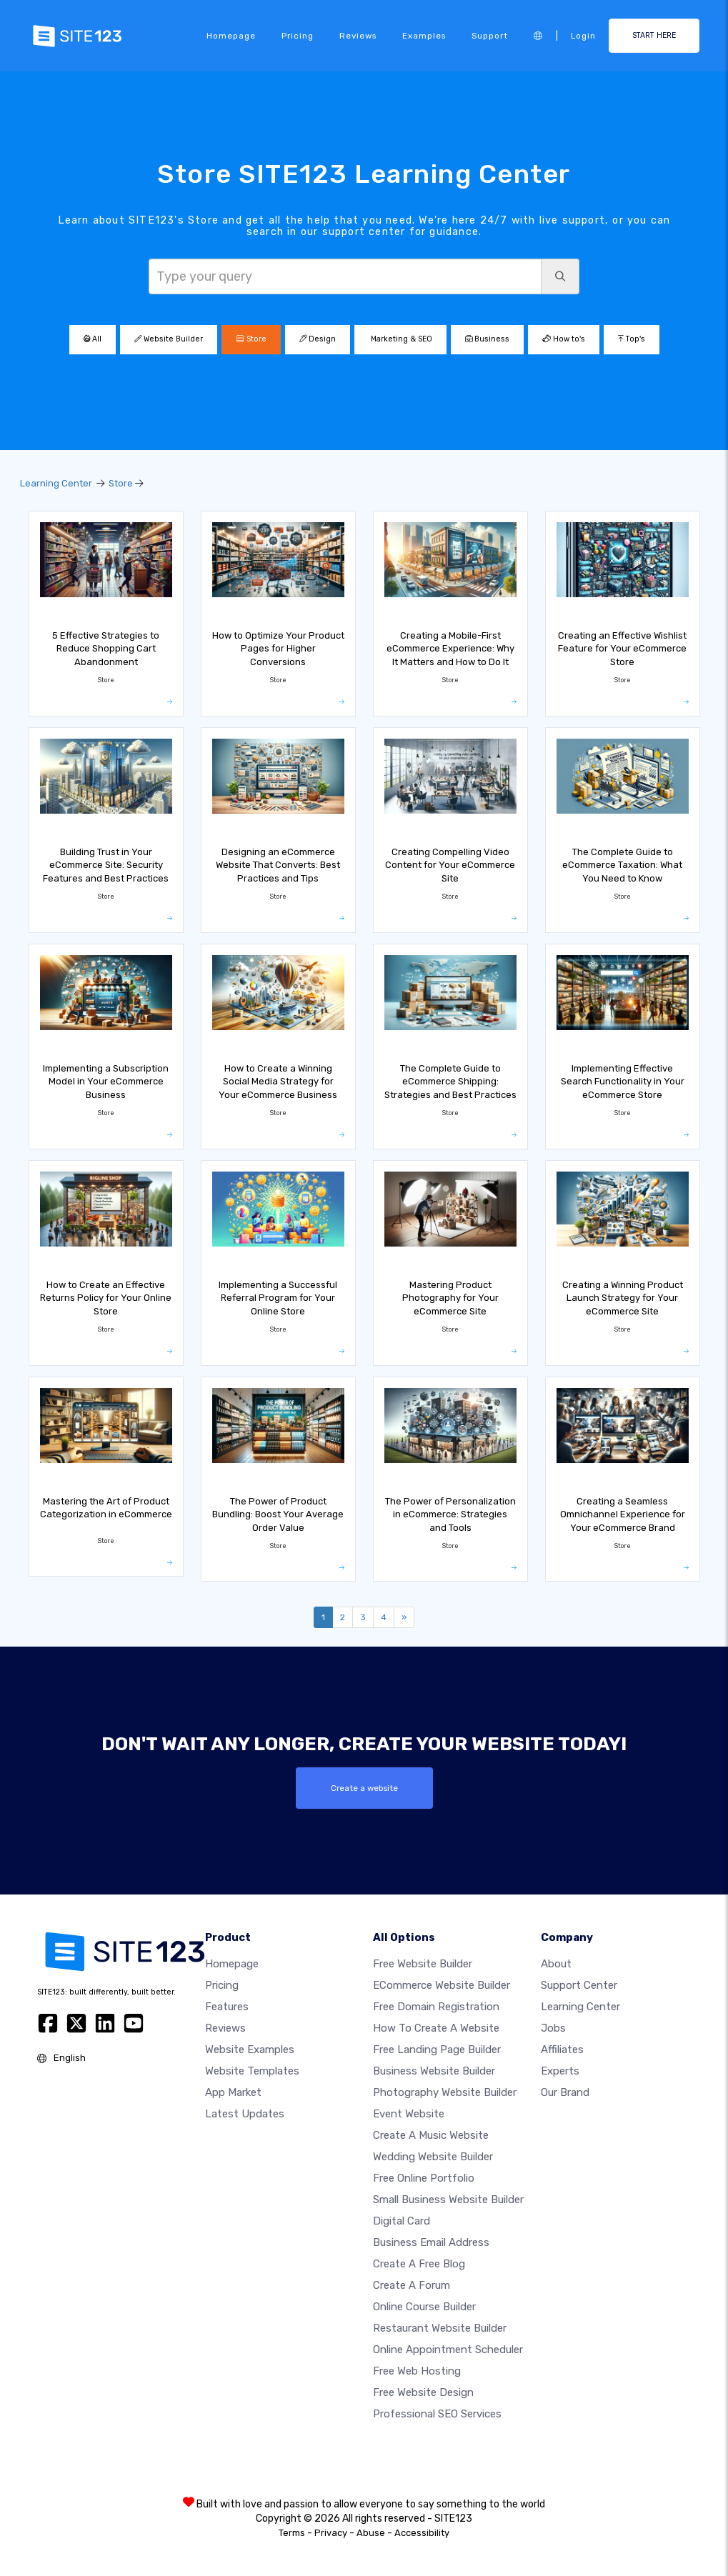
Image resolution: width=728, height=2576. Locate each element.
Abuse (370, 2532)
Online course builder (424, 2306)
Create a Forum (411, 2285)
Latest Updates (244, 2113)
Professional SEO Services (437, 2413)
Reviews (358, 36)
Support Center (579, 1985)
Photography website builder (445, 2092)
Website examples (249, 2049)
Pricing (297, 36)
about (556, 1963)
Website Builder (168, 339)
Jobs (553, 2028)
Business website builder (434, 2071)
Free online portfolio (423, 2178)
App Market (233, 2092)
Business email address (431, 2242)
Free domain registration (436, 2006)
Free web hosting (417, 2371)
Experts (560, 2071)
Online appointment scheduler (448, 2349)
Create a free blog (419, 2263)
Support (490, 36)
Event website (408, 2113)
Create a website (364, 1788)
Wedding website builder (433, 2156)
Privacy (330, 2532)
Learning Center (56, 483)
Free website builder (422, 1963)
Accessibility (421, 2532)
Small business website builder (448, 2199)
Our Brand (565, 2092)
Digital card (401, 2221)
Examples (424, 36)
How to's (563, 339)
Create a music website (431, 2135)
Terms (292, 2532)
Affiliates (562, 2049)
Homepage (231, 36)
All (92, 339)
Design (317, 339)
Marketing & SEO (400, 339)
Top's (631, 339)
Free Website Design (423, 2392)
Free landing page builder (437, 2049)
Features (227, 2006)
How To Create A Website (436, 2028)
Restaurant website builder (440, 2328)
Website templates (252, 2071)
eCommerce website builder (441, 1985)
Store (251, 339)
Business (487, 339)
